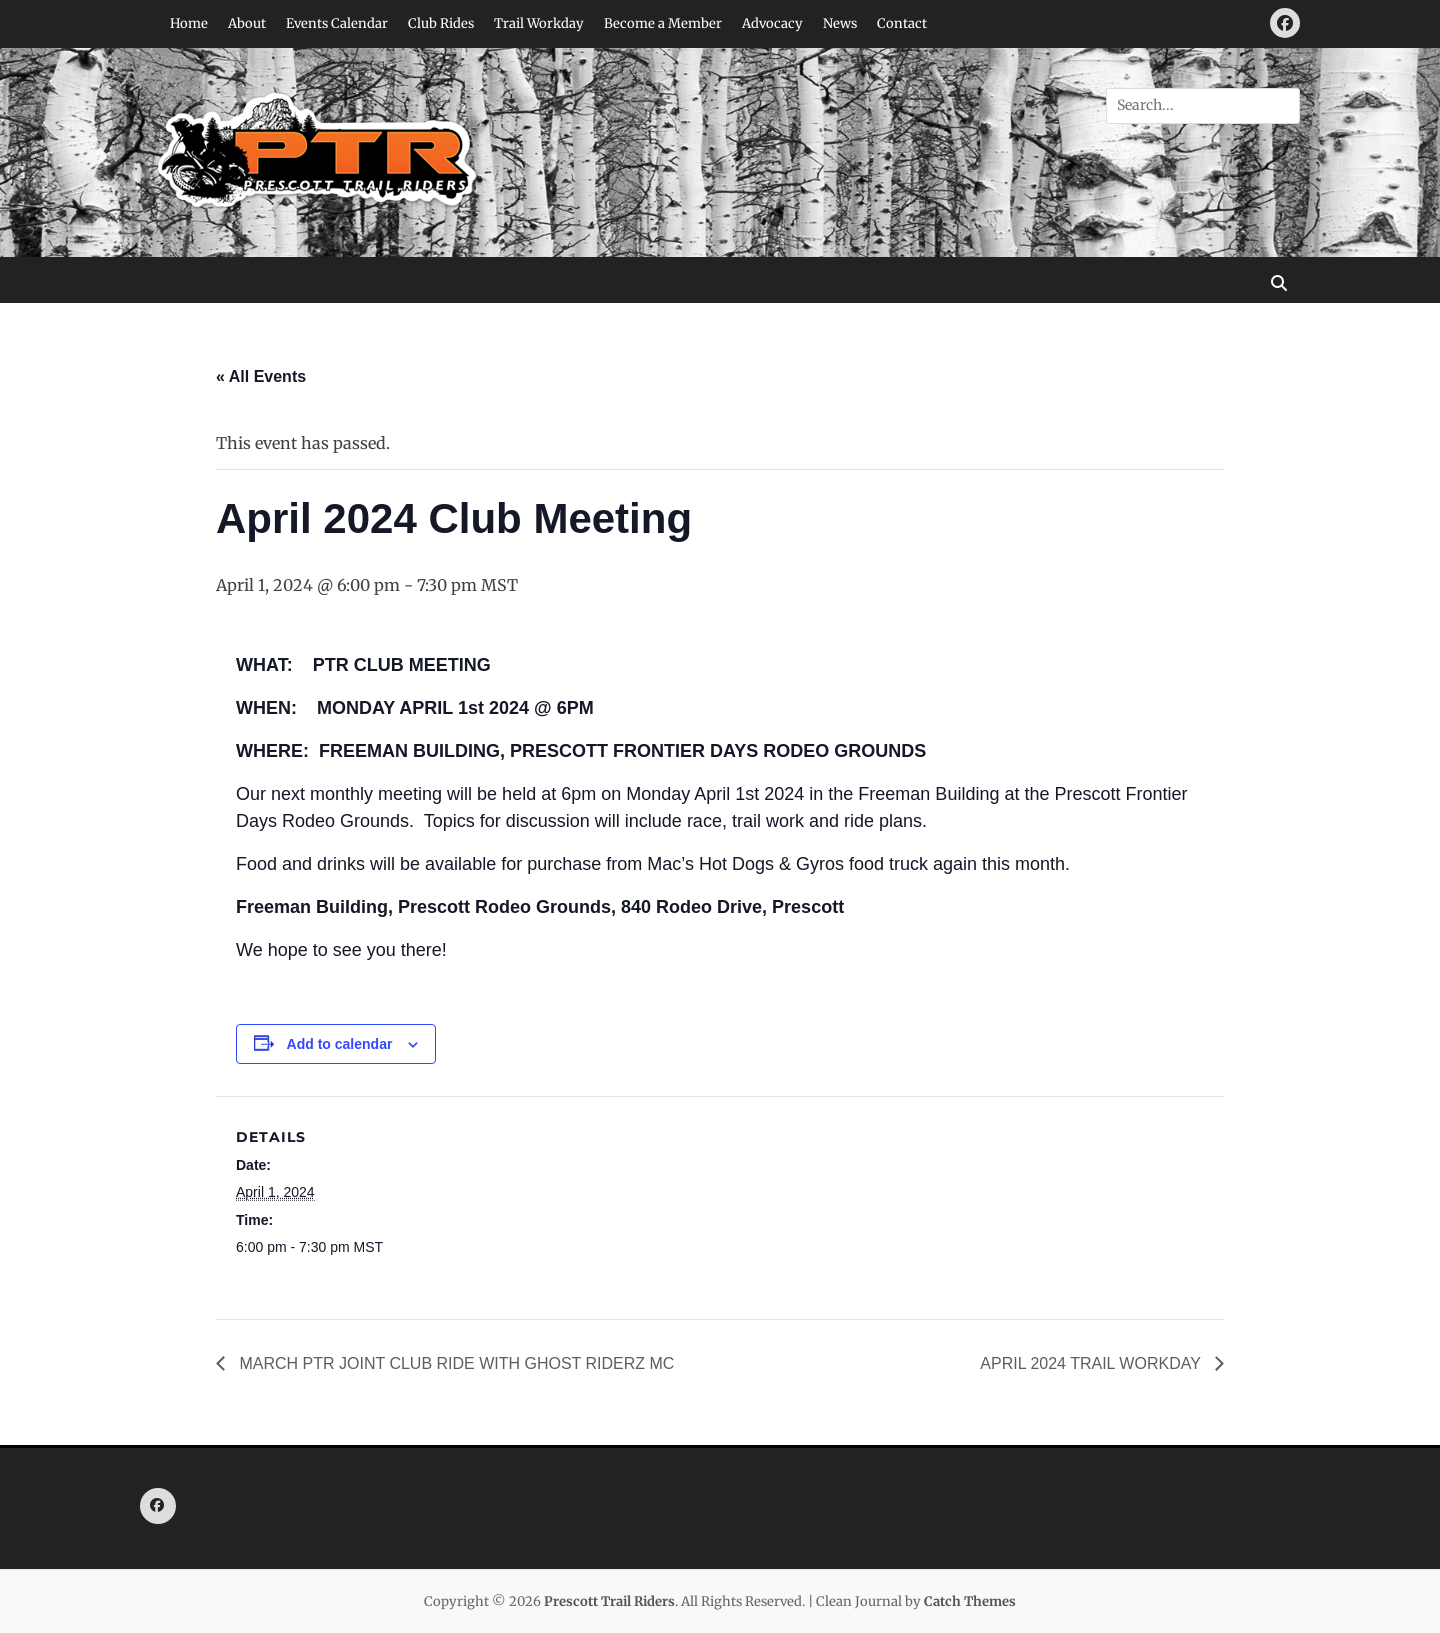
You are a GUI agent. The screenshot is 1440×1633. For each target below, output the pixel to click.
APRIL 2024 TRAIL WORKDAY (1092, 1363)
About (247, 23)
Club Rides (441, 23)
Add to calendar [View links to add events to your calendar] (340, 1044)
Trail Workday (539, 23)
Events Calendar (337, 23)
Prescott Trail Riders (609, 1601)
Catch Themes (970, 1601)
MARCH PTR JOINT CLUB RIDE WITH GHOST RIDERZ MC (454, 1363)
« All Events (261, 376)
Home (189, 23)
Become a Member (663, 23)
